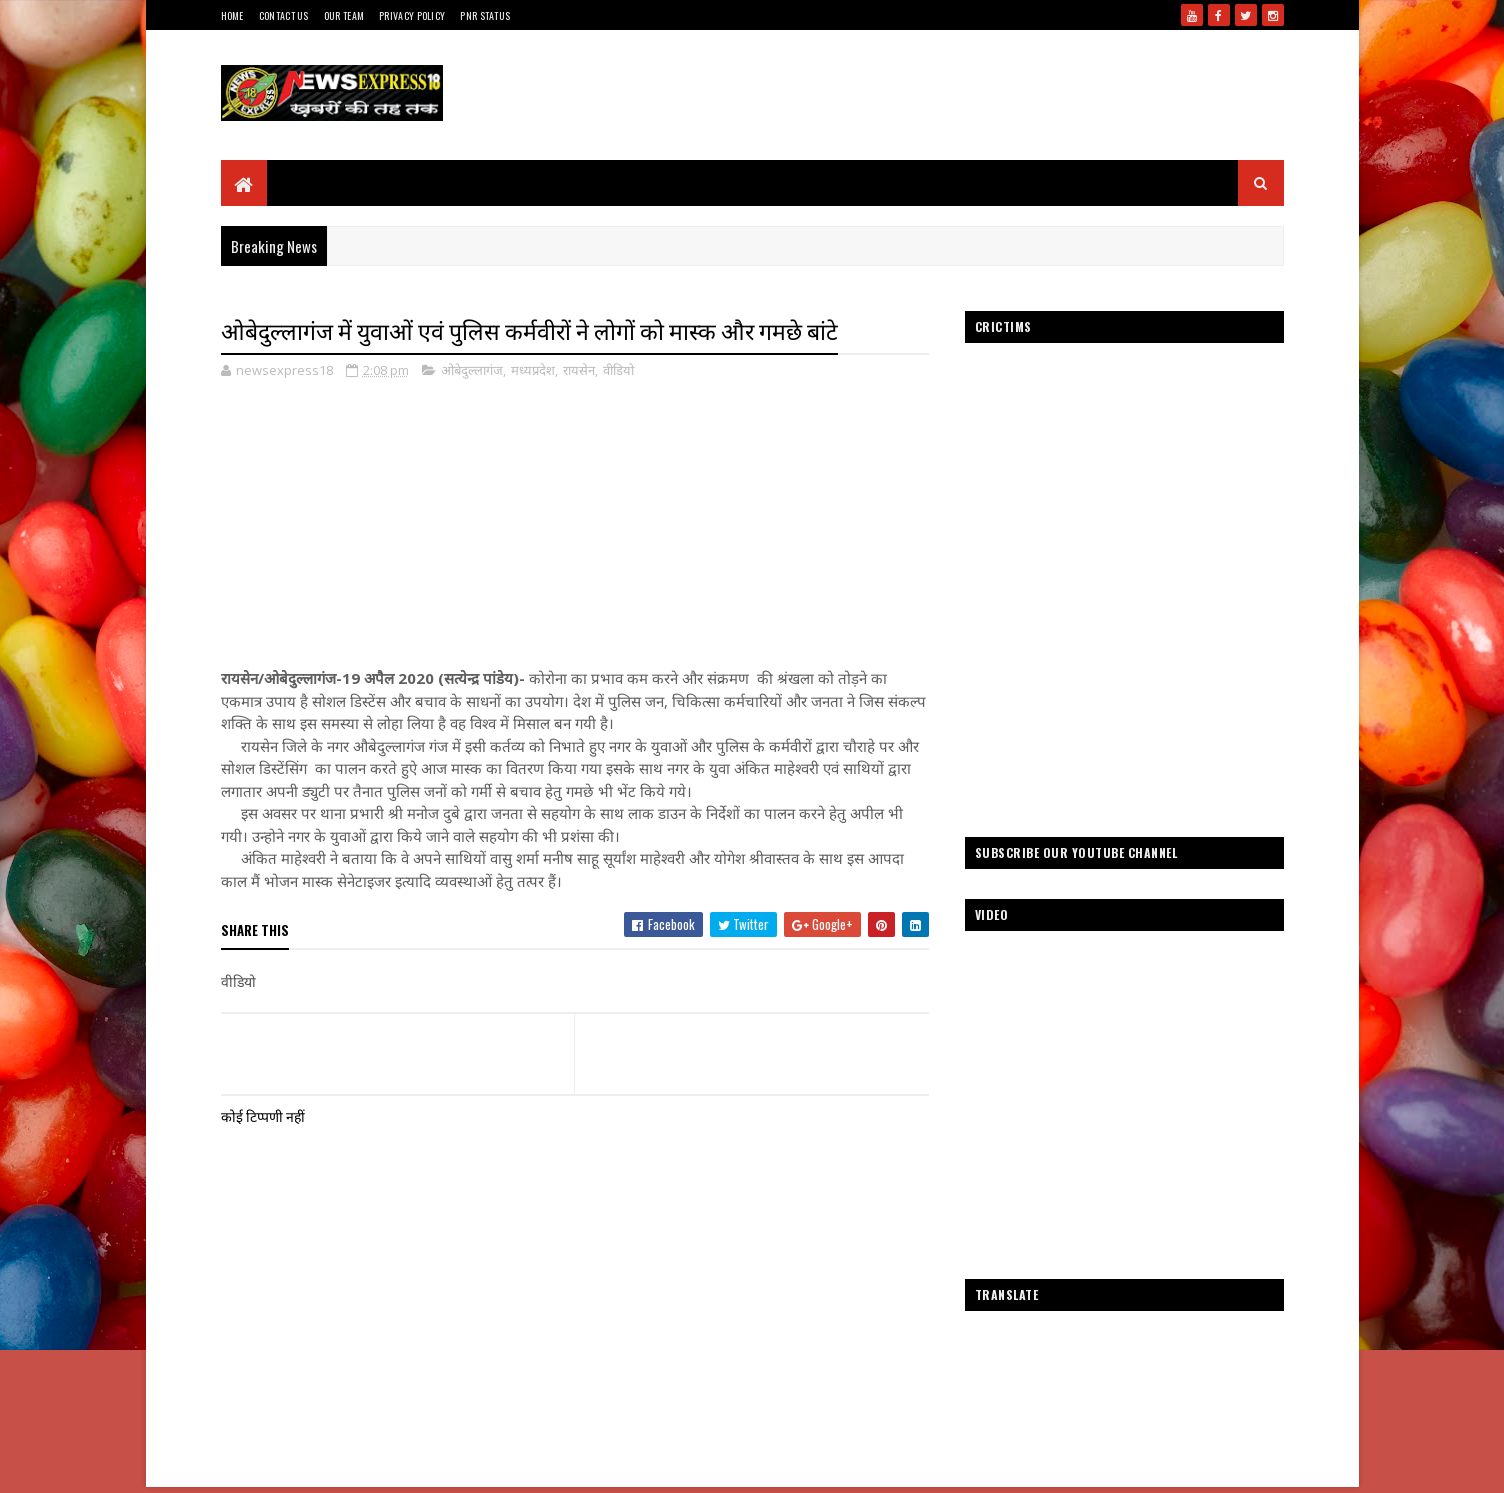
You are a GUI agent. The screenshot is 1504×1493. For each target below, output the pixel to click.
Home (232, 15)
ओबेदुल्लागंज (472, 370)
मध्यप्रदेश (533, 370)
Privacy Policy (412, 15)
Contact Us (284, 15)
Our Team (344, 15)
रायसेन (579, 370)
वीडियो (618, 370)
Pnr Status (485, 15)
